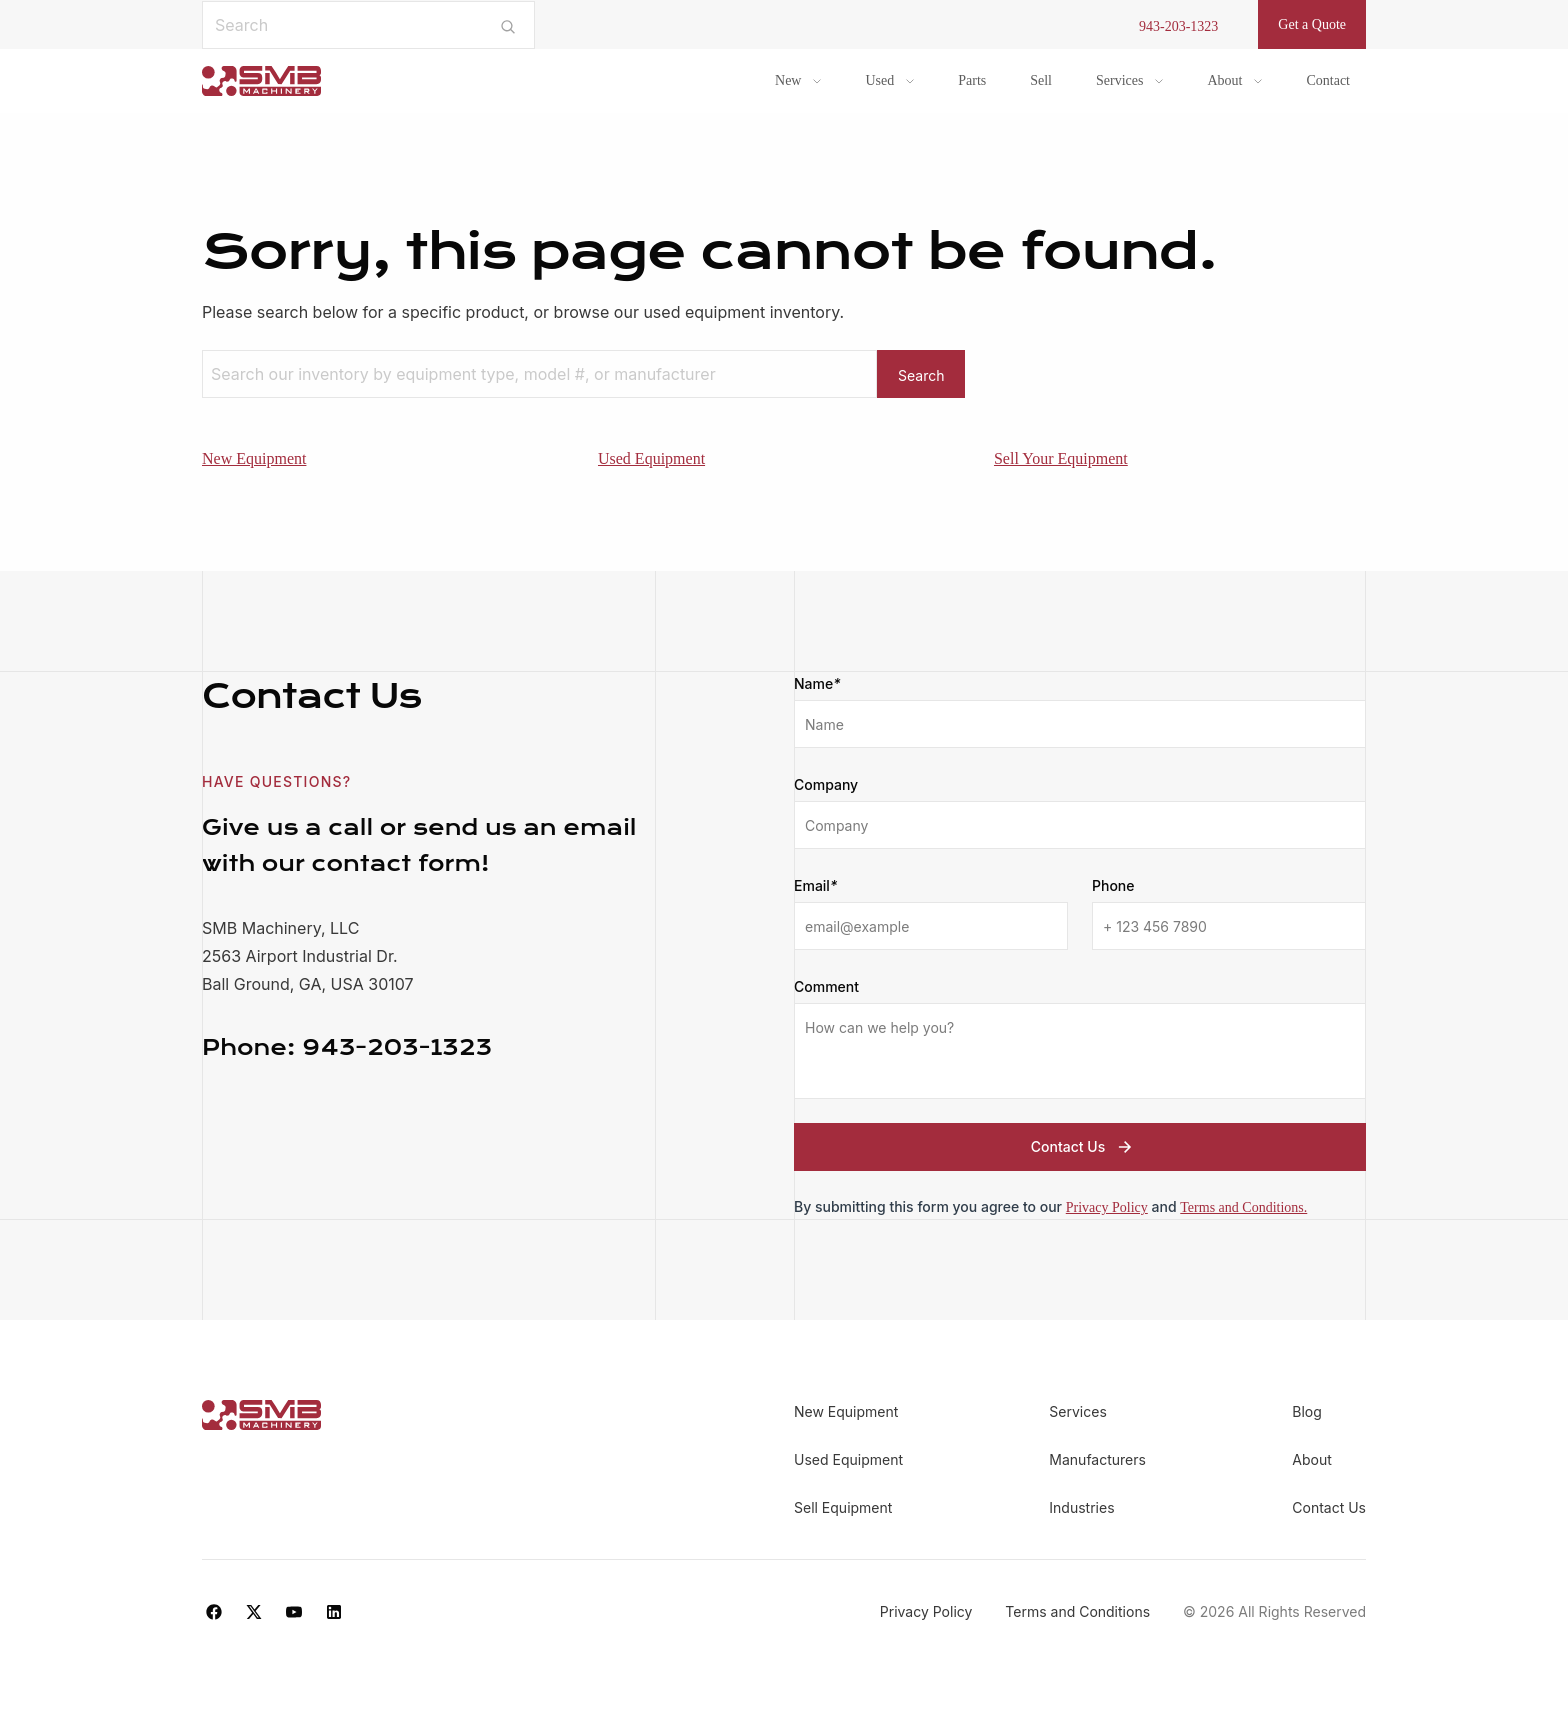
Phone (1113, 885)
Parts (972, 80)
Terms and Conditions (1079, 1611)
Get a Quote (1312, 24)
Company (826, 784)
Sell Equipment (843, 1507)
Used (879, 80)
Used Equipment (651, 458)
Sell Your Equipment (1061, 458)
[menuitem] (798, 81)
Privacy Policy (1107, 1207)
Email (815, 886)
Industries (1081, 1507)
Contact (1328, 80)
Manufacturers (1097, 1459)
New (788, 80)
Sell (1041, 80)
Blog (1307, 1411)
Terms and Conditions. (1243, 1207)
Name (817, 684)
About (1224, 80)
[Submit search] (508, 25)
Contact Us (1084, 1147)
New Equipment (254, 458)
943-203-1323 (1178, 26)
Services (1119, 80)
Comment (826, 986)
